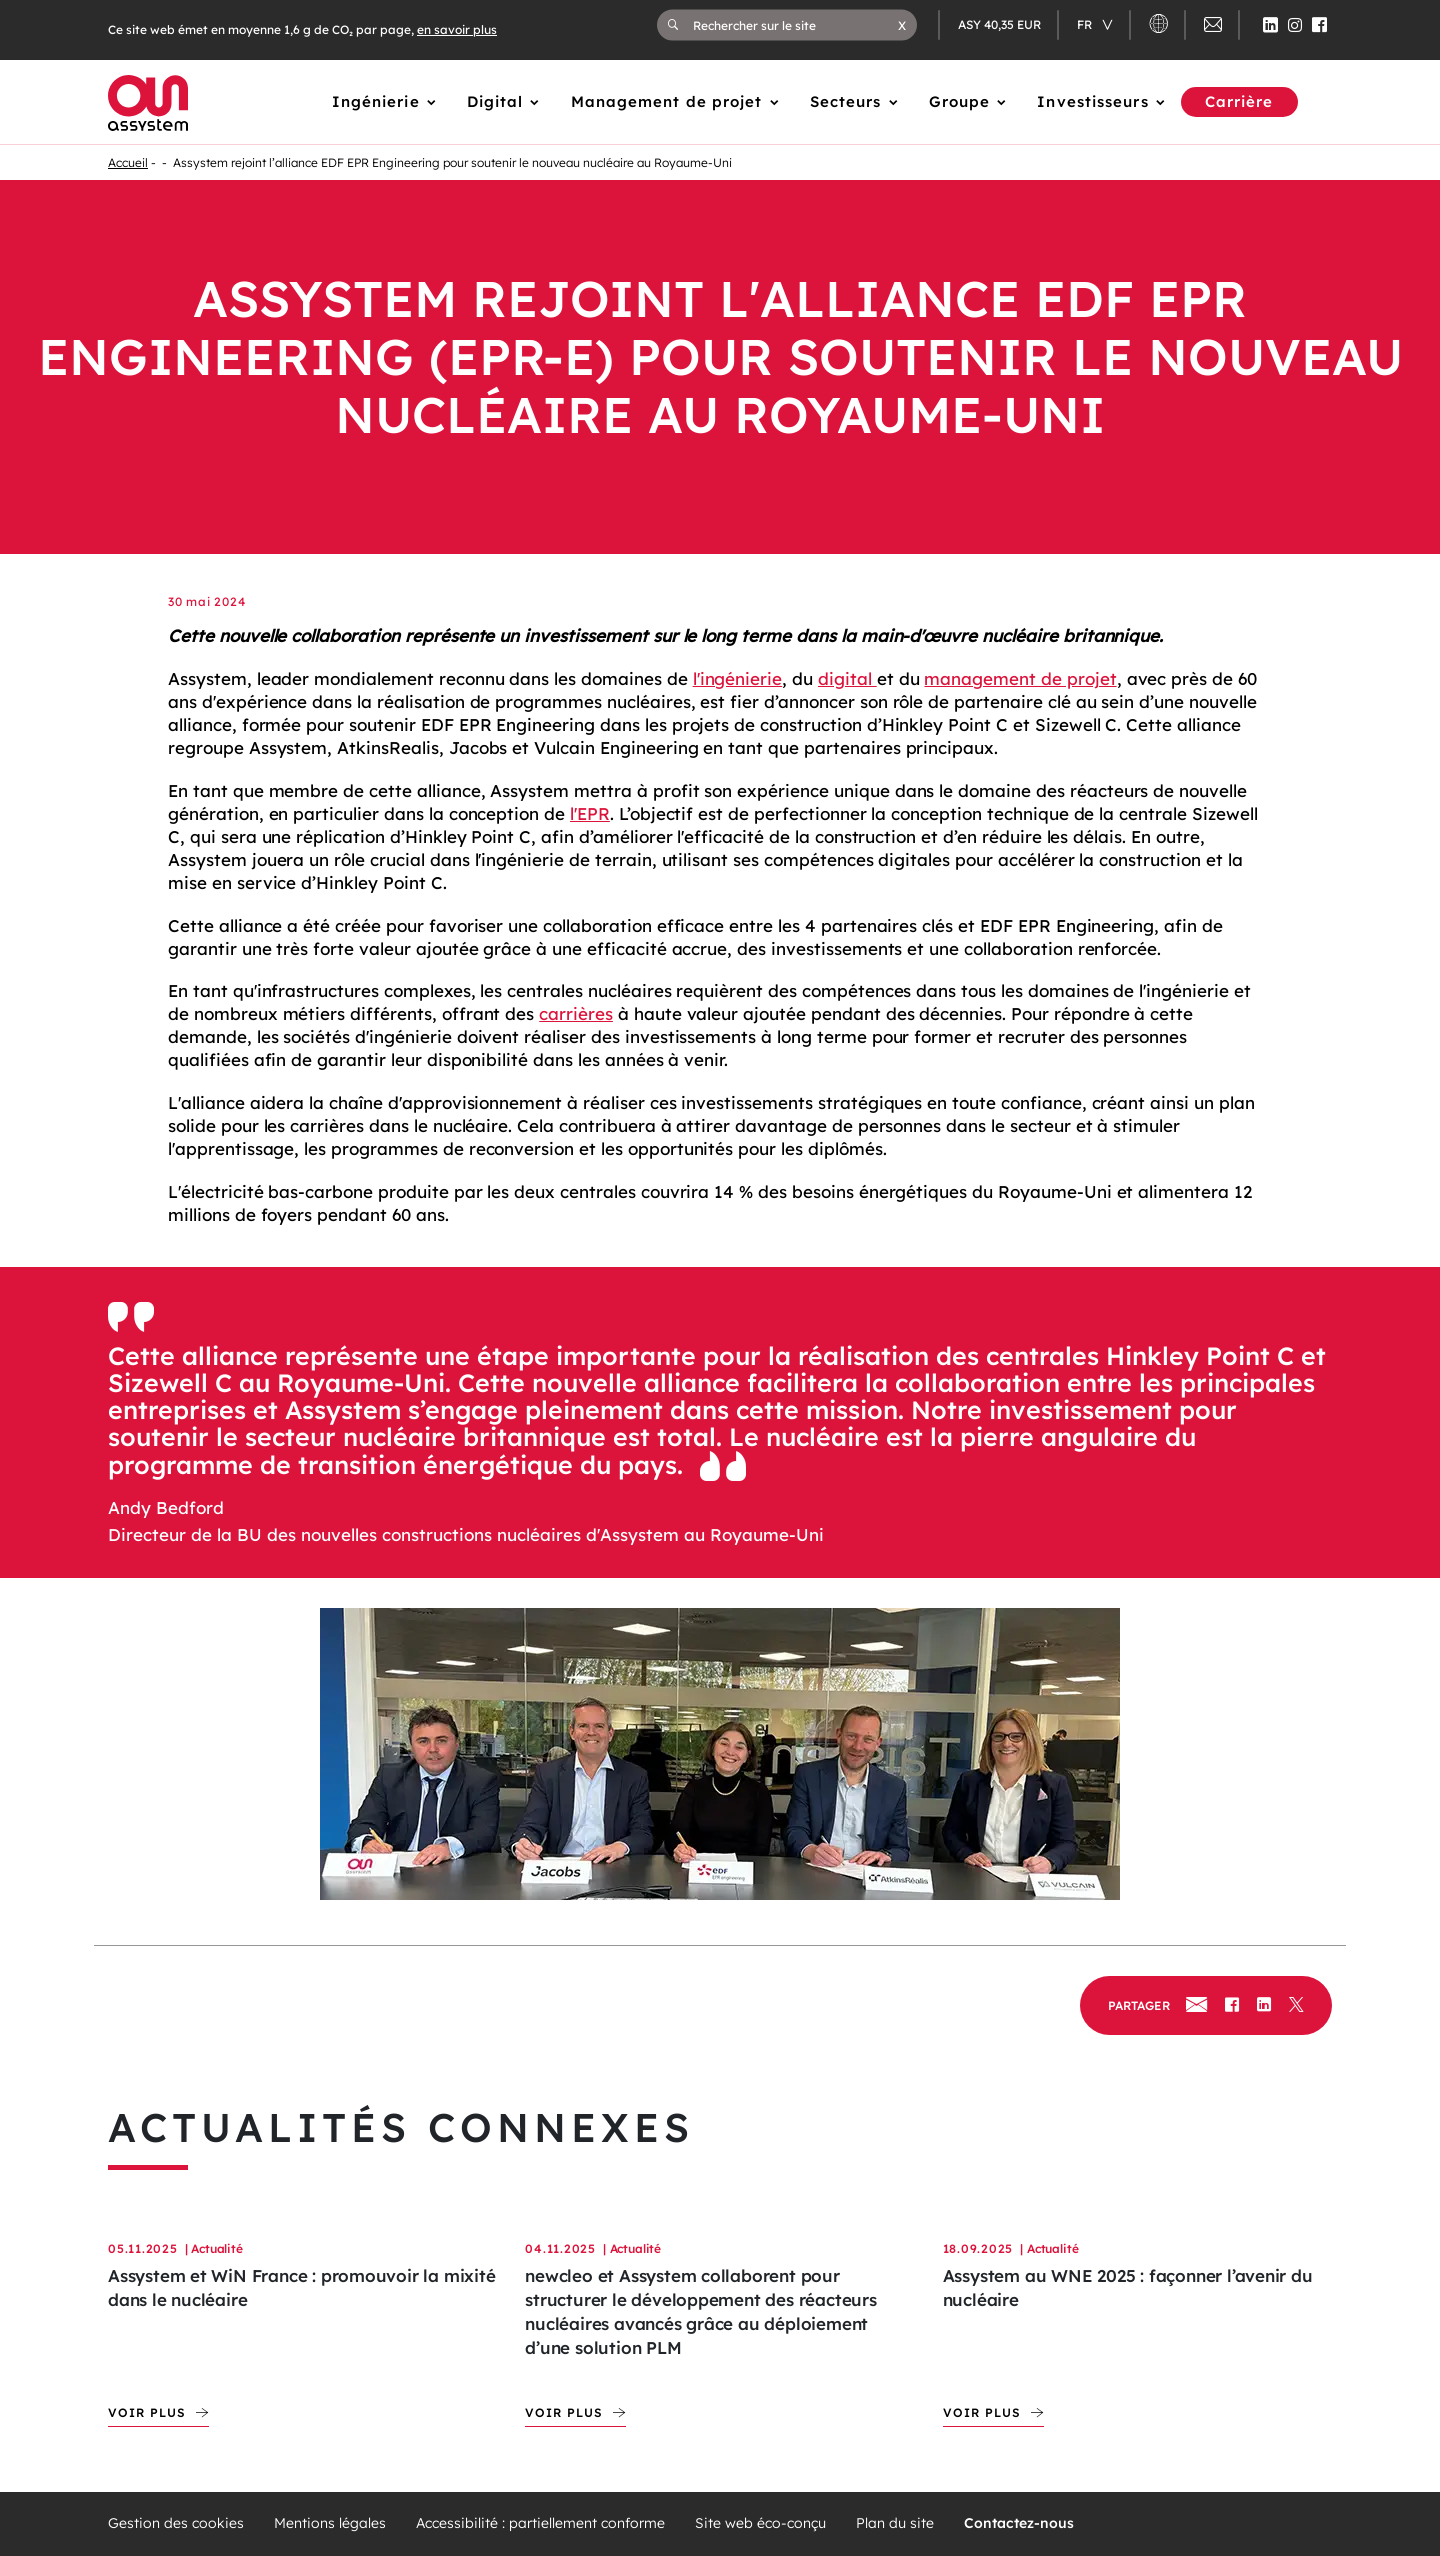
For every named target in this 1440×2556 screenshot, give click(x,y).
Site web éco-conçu (760, 2523)
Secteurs (846, 101)
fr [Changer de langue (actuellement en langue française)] (1086, 24)
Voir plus (147, 2412)
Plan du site (895, 2523)
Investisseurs (1092, 101)
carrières (576, 1013)
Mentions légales (330, 2523)
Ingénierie (376, 101)
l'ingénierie (738, 678)
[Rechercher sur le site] (795, 25)
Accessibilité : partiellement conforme (540, 2523)
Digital (495, 101)
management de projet (1020, 678)
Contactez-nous (1019, 2523)
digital (847, 678)
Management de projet (667, 101)
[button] (902, 25)
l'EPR (590, 813)
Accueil (128, 162)
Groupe (960, 101)
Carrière (1239, 101)
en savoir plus (457, 29)
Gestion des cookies (176, 2523)
